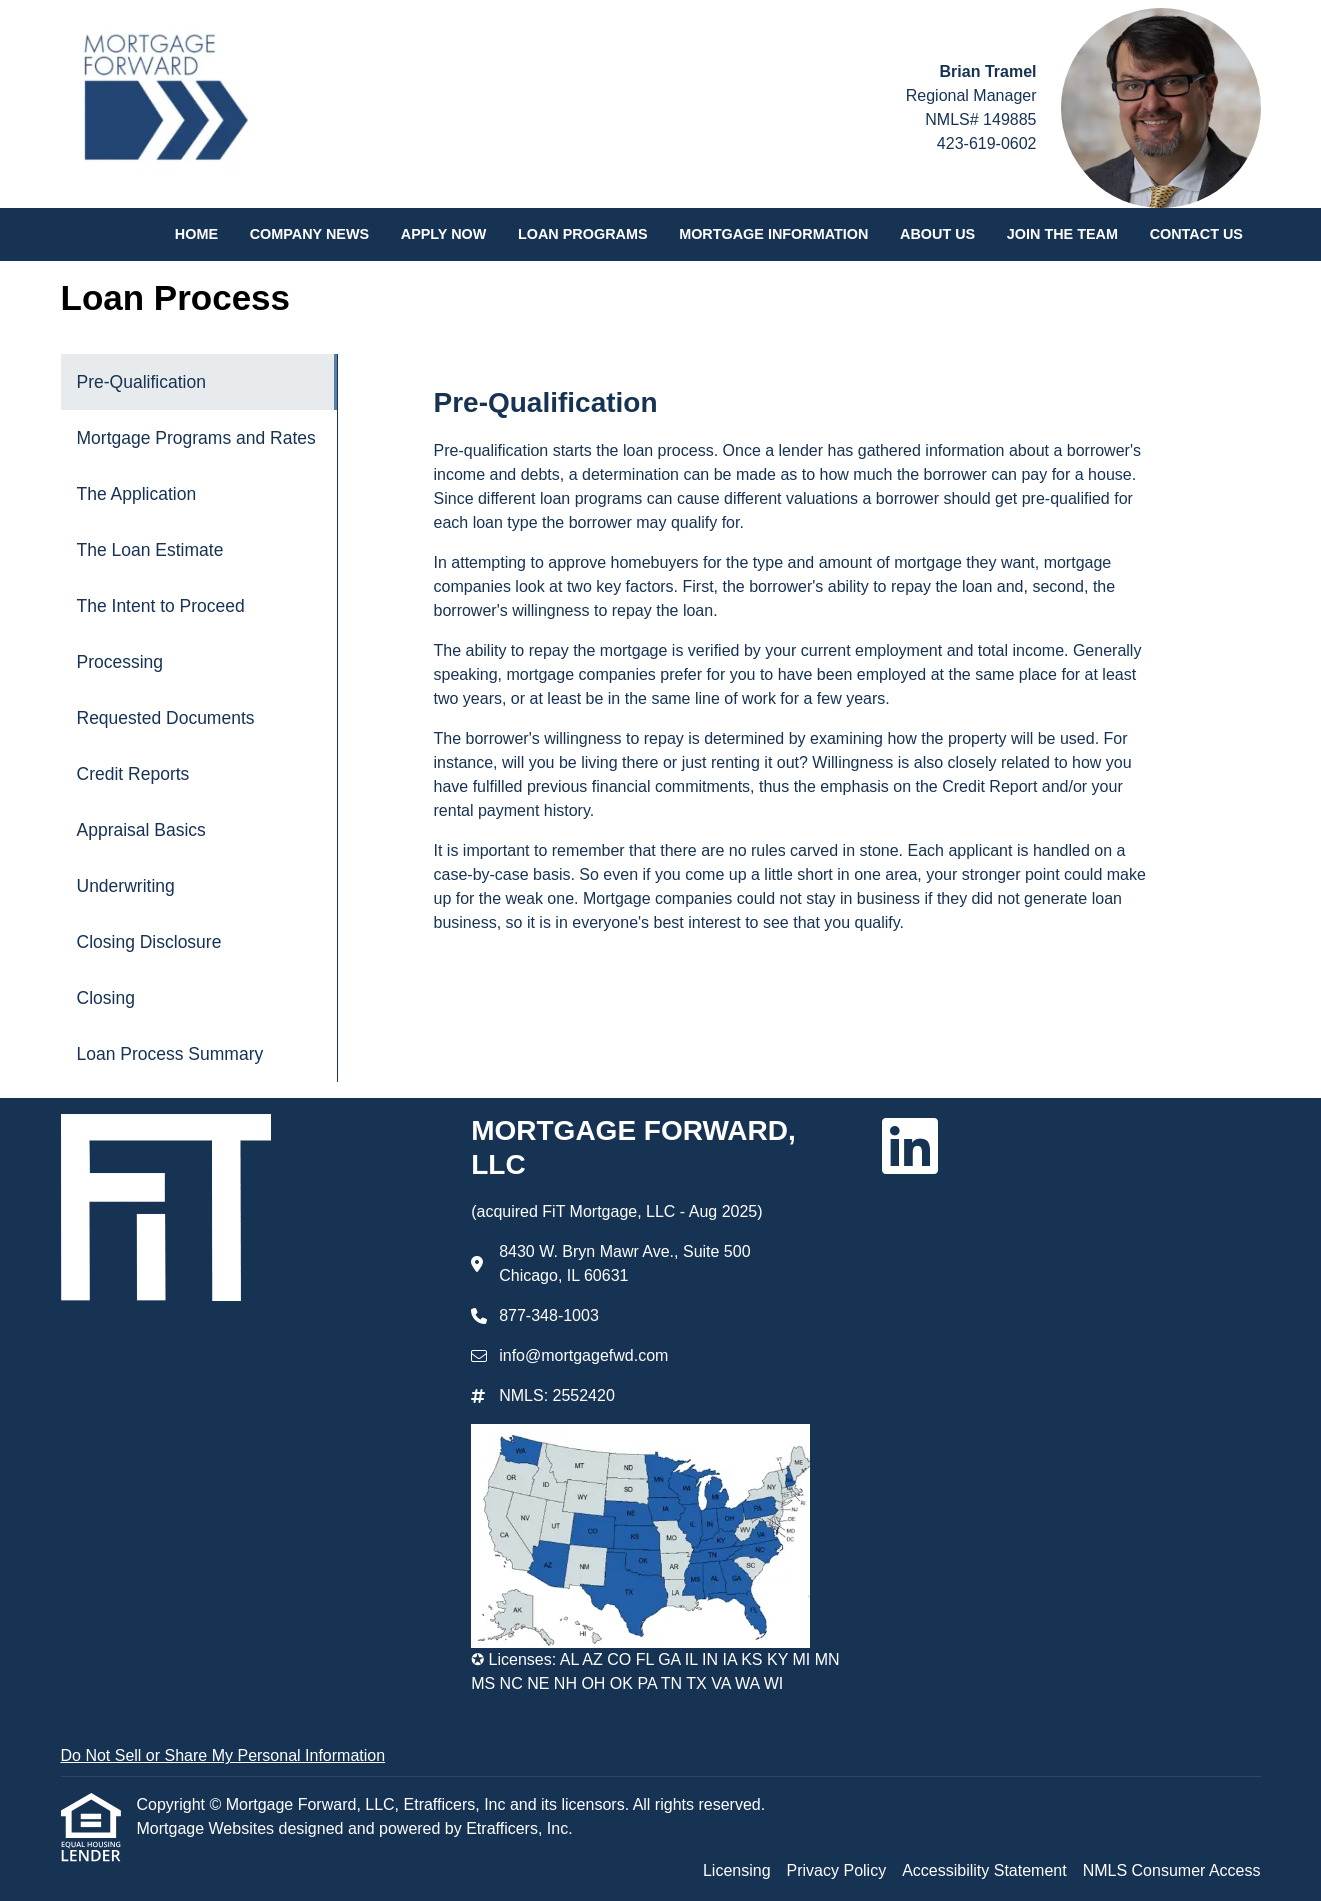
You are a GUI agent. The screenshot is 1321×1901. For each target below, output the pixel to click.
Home (196, 234)
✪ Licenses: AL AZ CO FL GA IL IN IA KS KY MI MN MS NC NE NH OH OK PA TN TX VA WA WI (655, 1671)
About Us (937, 234)
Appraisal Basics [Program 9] (141, 830)
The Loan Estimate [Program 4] (150, 550)
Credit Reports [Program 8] (133, 774)
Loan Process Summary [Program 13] (170, 1054)
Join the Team (1062, 234)
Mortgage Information (773, 234)
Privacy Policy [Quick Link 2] (837, 1870)
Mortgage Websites (208, 1828)
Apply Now (444, 234)
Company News (309, 234)
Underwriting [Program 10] (126, 886)
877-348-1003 (549, 1315)
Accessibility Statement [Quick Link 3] (984, 1870)
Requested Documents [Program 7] (166, 718)
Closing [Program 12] (106, 998)
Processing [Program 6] (120, 662)
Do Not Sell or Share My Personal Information (223, 1755)
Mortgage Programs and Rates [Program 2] (196, 438)
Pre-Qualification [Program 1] (141, 382)
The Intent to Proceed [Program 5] (161, 606)
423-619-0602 (987, 143)
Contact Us (1196, 234)
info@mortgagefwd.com (583, 1355)
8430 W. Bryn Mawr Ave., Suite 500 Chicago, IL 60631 (624, 1263)
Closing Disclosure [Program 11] (149, 942)
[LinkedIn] (910, 1146)
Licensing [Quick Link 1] (737, 1870)
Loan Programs (583, 234)
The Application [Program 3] (137, 494)
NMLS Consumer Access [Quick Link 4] (1172, 1870)
